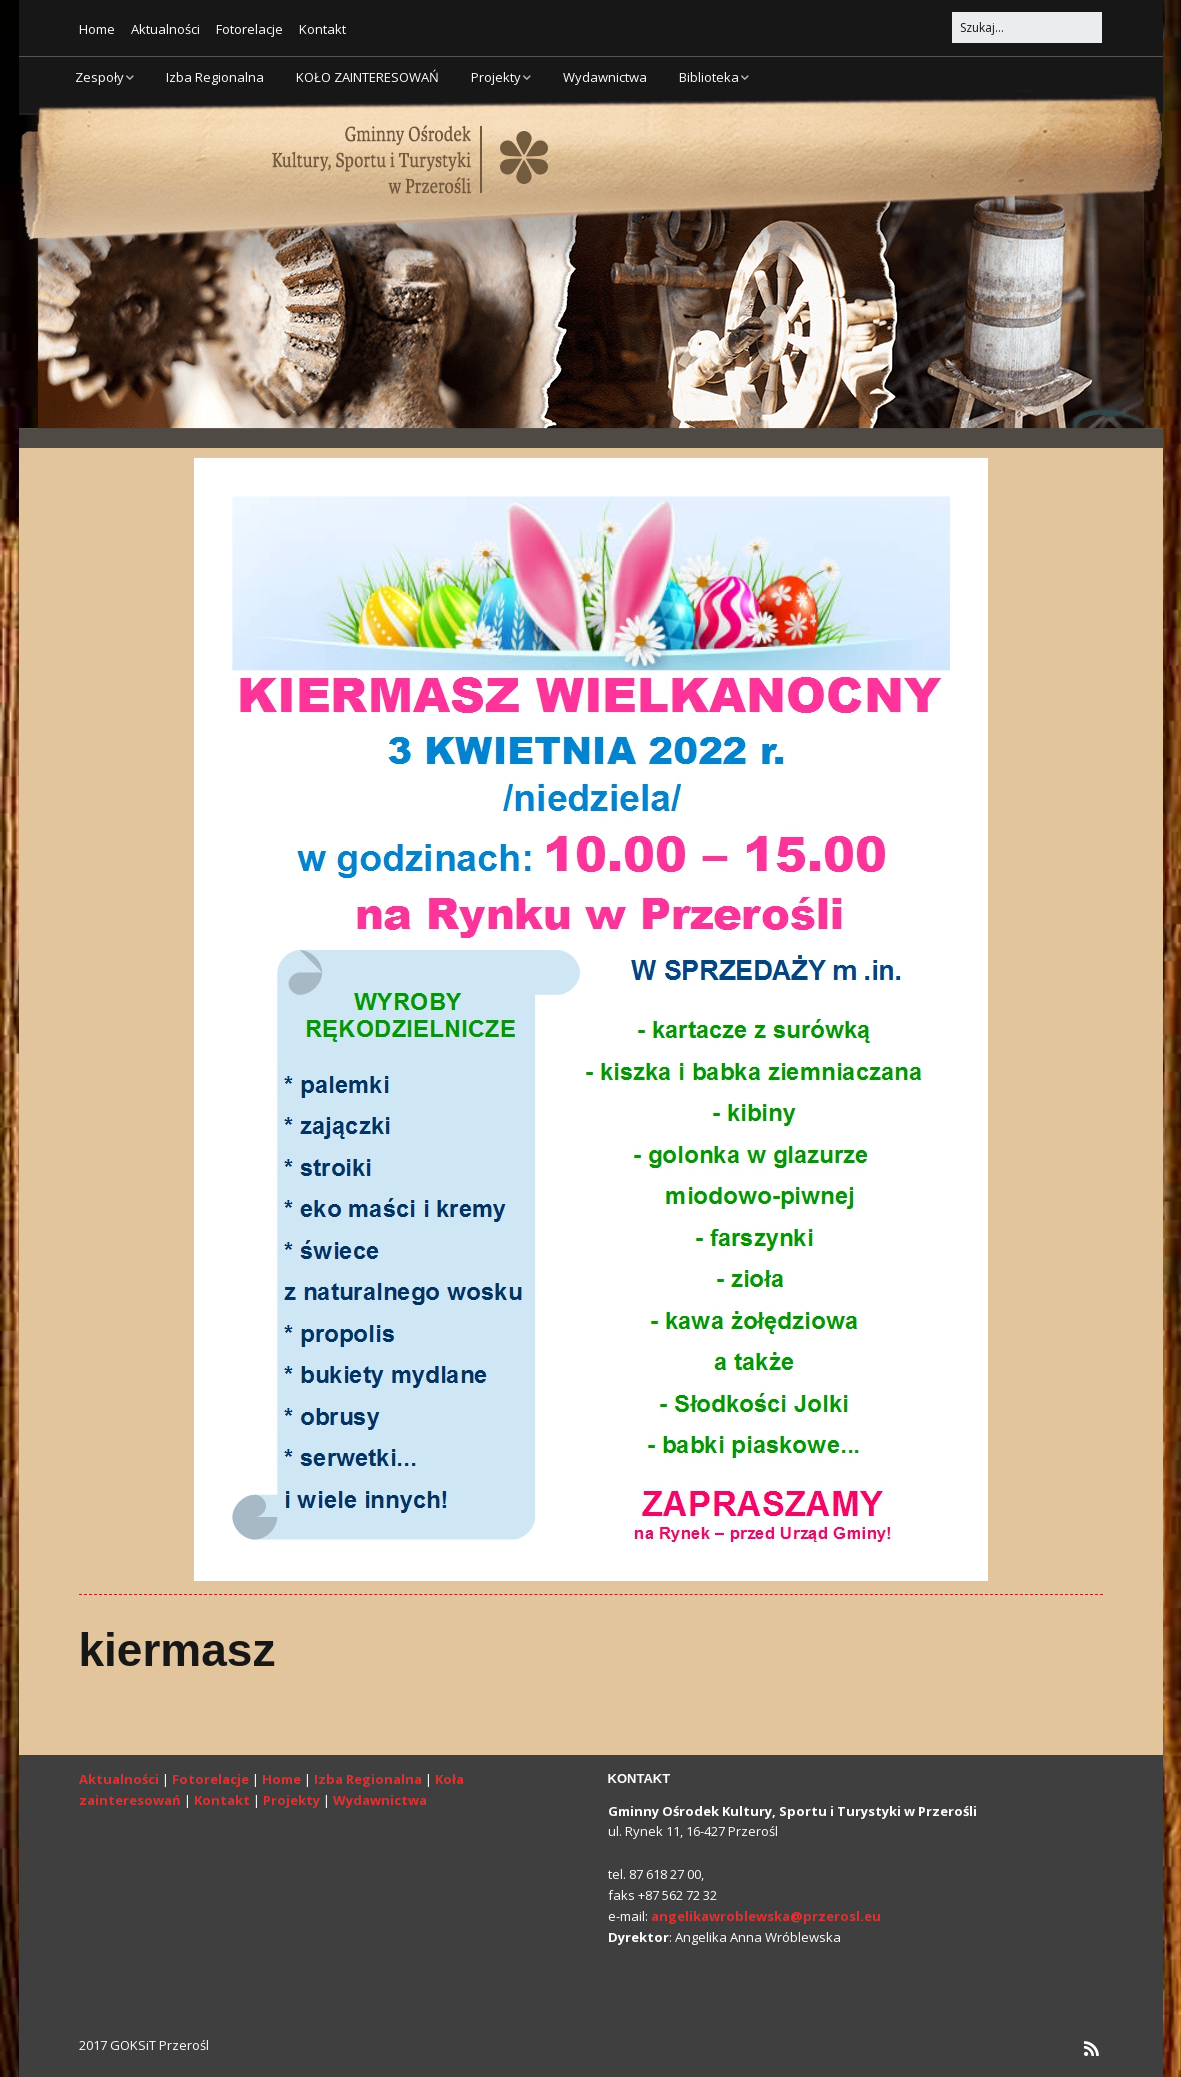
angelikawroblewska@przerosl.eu (766, 1916)
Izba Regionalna (215, 77)
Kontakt (322, 29)
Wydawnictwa (605, 77)
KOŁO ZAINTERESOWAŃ (367, 77)
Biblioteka (709, 77)
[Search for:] (1027, 27)
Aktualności (165, 29)
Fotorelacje (249, 29)
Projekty (496, 77)
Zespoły (99, 77)
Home (97, 29)
